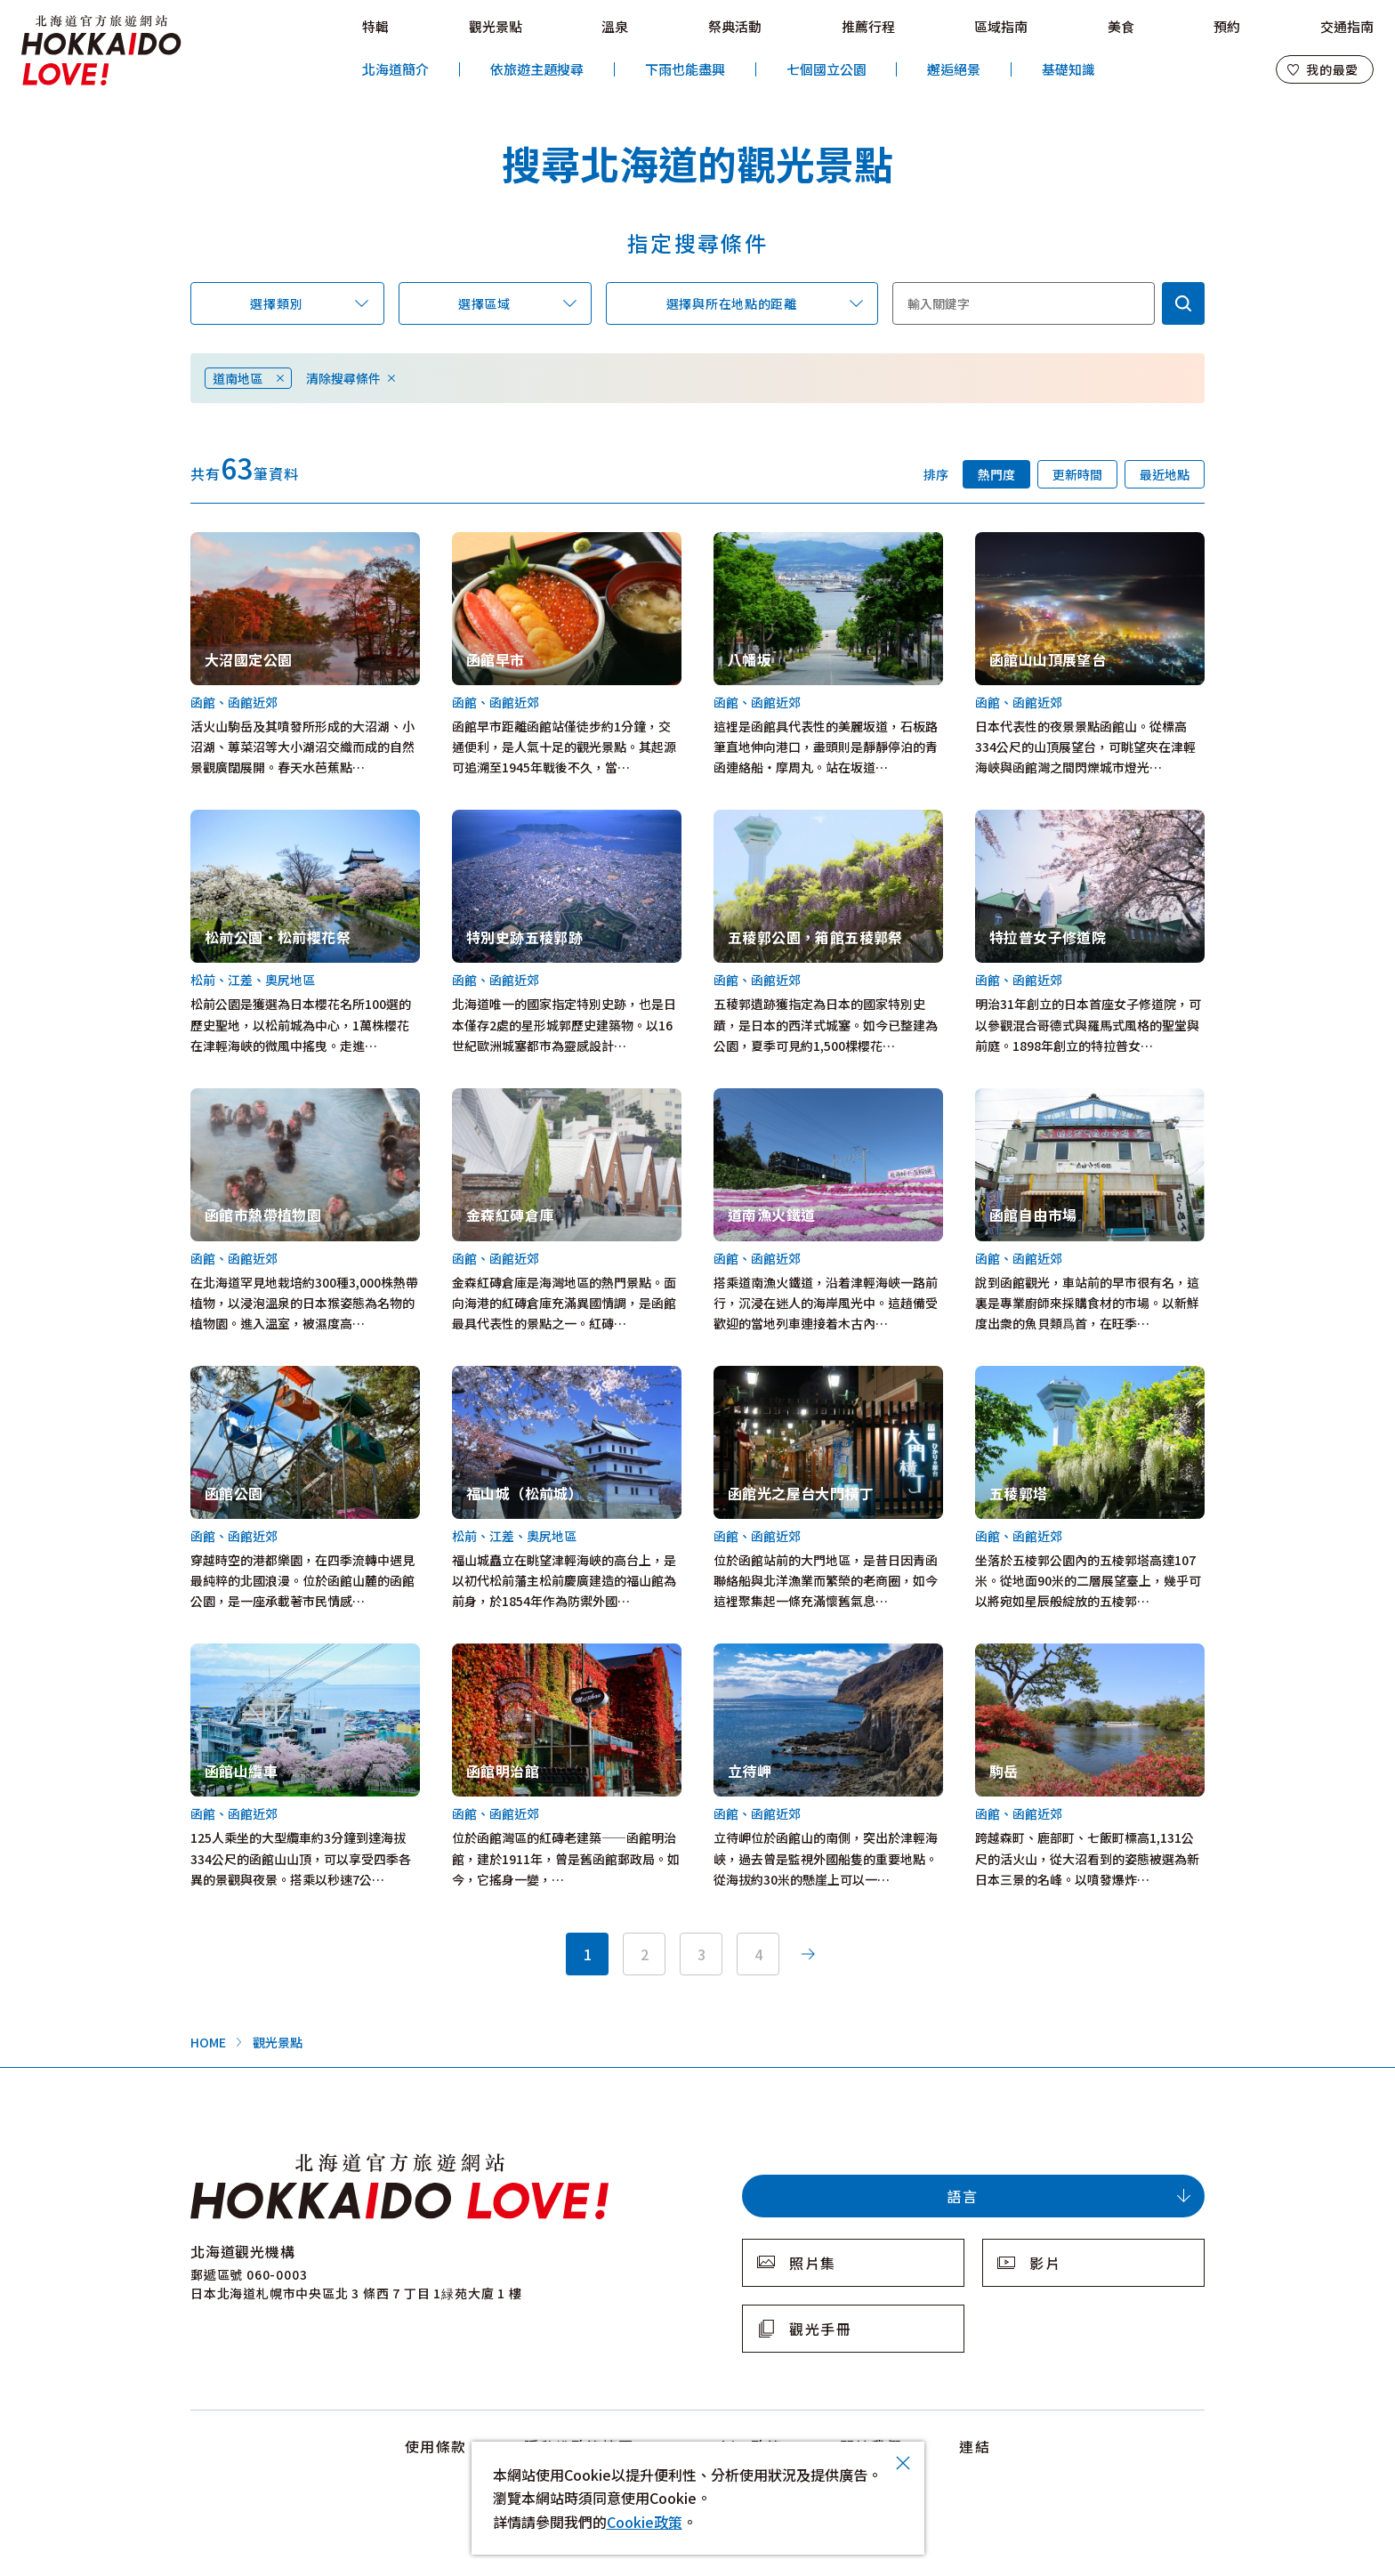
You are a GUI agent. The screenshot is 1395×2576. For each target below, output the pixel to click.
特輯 (375, 26)
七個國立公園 (826, 69)
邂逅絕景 (953, 69)
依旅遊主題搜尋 (537, 69)
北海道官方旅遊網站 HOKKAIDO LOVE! (101, 50)
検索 (1183, 303)
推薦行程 (868, 26)
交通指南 (1347, 26)
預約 (1227, 26)
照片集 (812, 2262)
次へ (807, 1954)
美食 (1121, 26)
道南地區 (237, 378)
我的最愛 (1332, 69)
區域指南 (1001, 26)
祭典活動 (735, 26)
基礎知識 (1068, 69)
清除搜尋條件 (343, 378)
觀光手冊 (820, 2328)
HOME (208, 2042)
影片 (1044, 2262)
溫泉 (614, 26)
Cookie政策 (644, 2521)
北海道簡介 (395, 69)
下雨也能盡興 (685, 69)
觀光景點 (495, 26)
